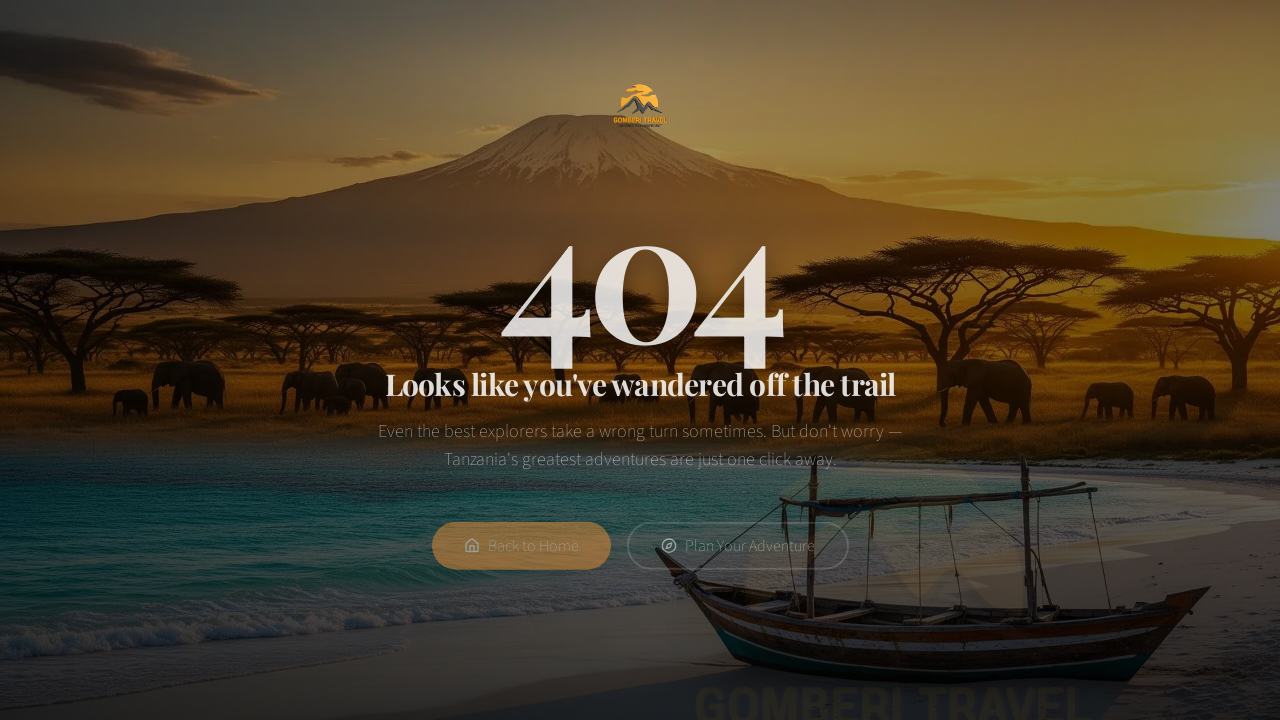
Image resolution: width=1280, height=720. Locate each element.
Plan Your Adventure (738, 552)
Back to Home (521, 552)
